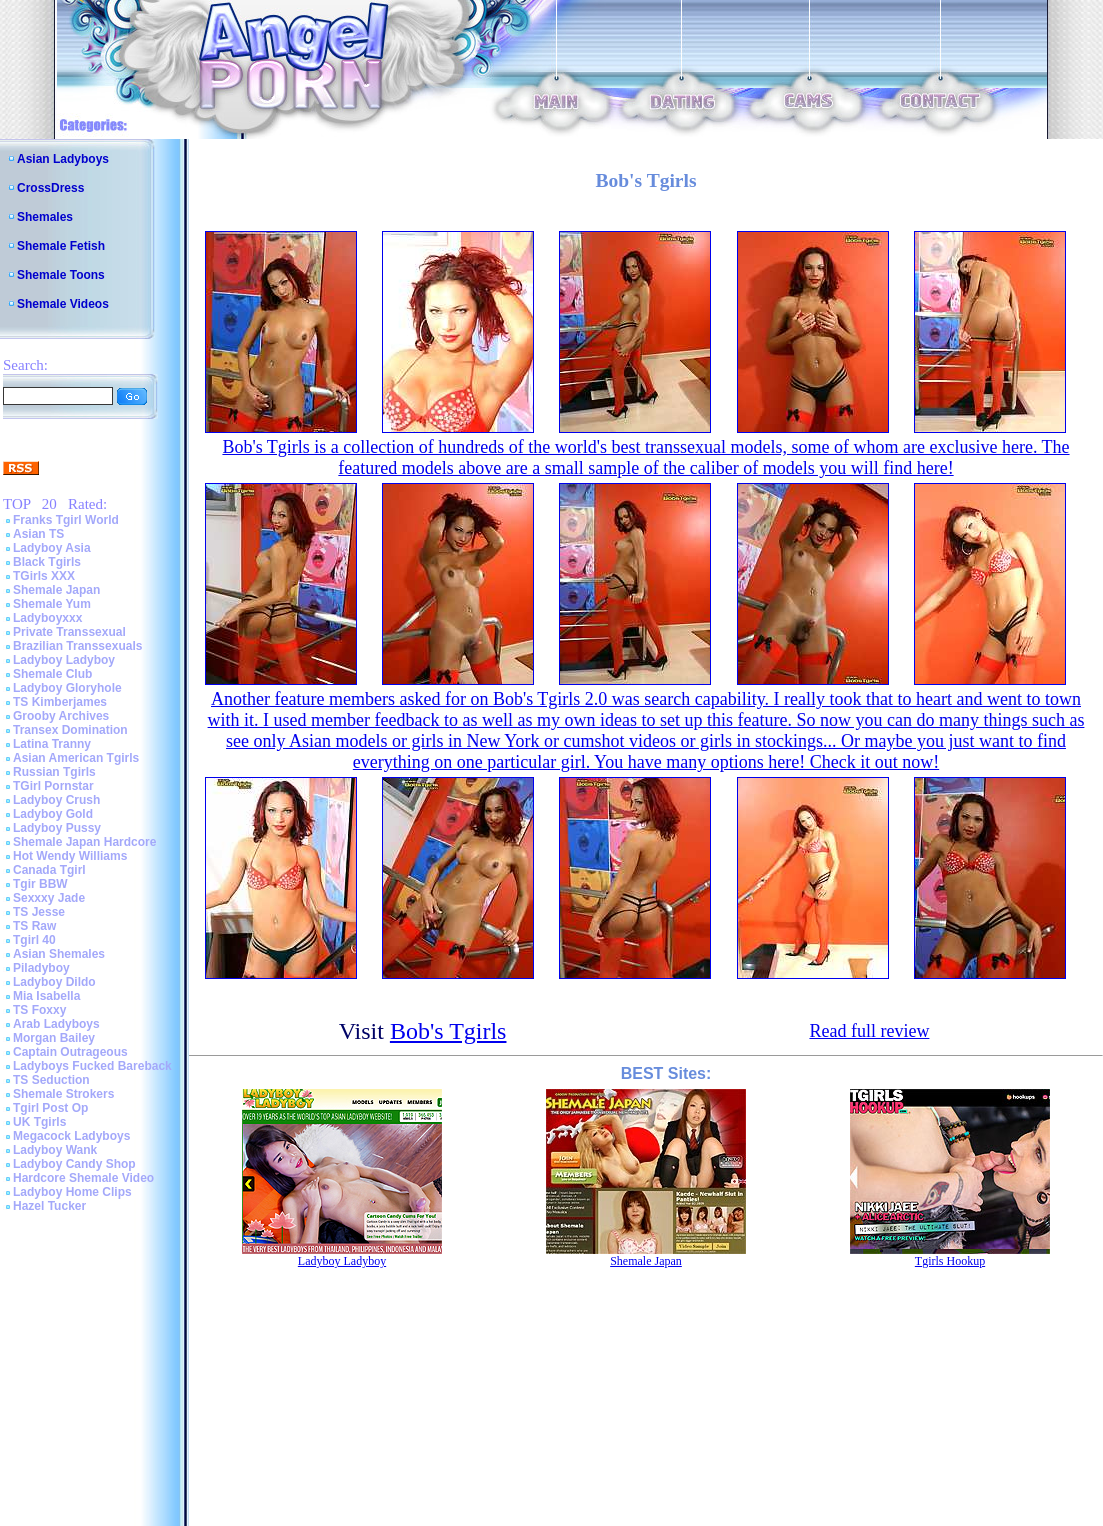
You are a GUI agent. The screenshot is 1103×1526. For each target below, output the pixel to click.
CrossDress (50, 188)
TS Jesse (39, 912)
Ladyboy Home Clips (72, 1192)
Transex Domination (70, 730)
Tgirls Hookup (950, 1261)
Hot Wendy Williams (70, 856)
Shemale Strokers (63, 1094)
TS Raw (34, 926)
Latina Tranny (52, 744)
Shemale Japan (56, 590)
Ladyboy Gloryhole (67, 688)
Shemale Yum (52, 604)
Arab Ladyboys (56, 1024)
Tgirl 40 (34, 940)
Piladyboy (41, 968)
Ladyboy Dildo (54, 982)
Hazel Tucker (49, 1206)
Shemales (45, 217)
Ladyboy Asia (52, 548)
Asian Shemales (59, 954)
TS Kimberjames (60, 702)
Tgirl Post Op (50, 1108)
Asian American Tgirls (76, 758)
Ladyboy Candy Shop (74, 1164)
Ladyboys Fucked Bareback (92, 1066)
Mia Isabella (46, 996)
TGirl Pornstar (53, 786)
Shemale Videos (63, 304)
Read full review (869, 1031)
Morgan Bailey (54, 1038)
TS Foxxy (39, 1010)
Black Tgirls (47, 562)
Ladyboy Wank (55, 1150)
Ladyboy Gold (53, 814)
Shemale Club (52, 674)
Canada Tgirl (49, 870)
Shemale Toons (61, 275)
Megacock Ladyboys (71, 1136)
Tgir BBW (40, 884)
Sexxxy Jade (49, 898)
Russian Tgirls (54, 772)
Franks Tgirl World (66, 520)
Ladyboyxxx (47, 618)
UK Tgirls (39, 1122)
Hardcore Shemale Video (83, 1178)
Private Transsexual (69, 632)
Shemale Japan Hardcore (84, 842)
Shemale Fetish (61, 246)
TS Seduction (51, 1080)
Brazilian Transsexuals (77, 646)
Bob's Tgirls (448, 1031)
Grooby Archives (61, 716)
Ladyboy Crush (56, 800)
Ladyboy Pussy (57, 828)
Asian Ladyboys (63, 159)
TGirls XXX (44, 576)
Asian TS (38, 534)
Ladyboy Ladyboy (64, 660)
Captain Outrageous (70, 1052)
